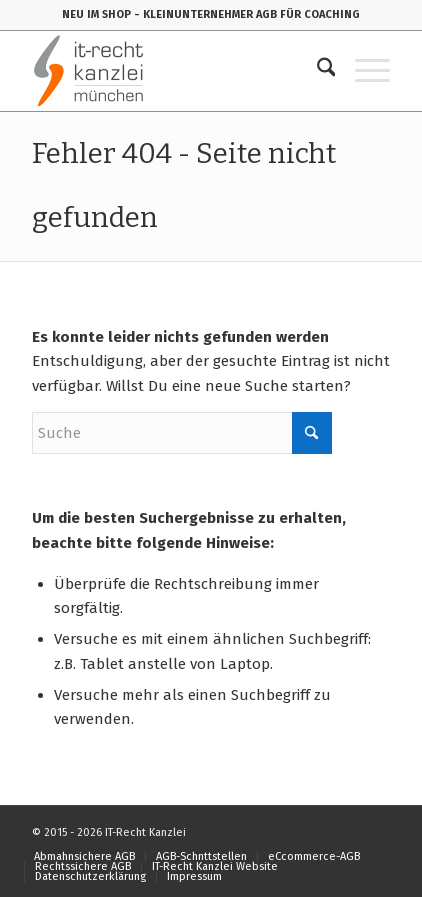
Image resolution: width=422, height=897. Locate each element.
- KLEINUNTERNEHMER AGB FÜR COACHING (247, 14)
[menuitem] (316, 71)
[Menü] (362, 71)
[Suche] (316, 71)
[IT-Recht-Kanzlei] (175, 71)
